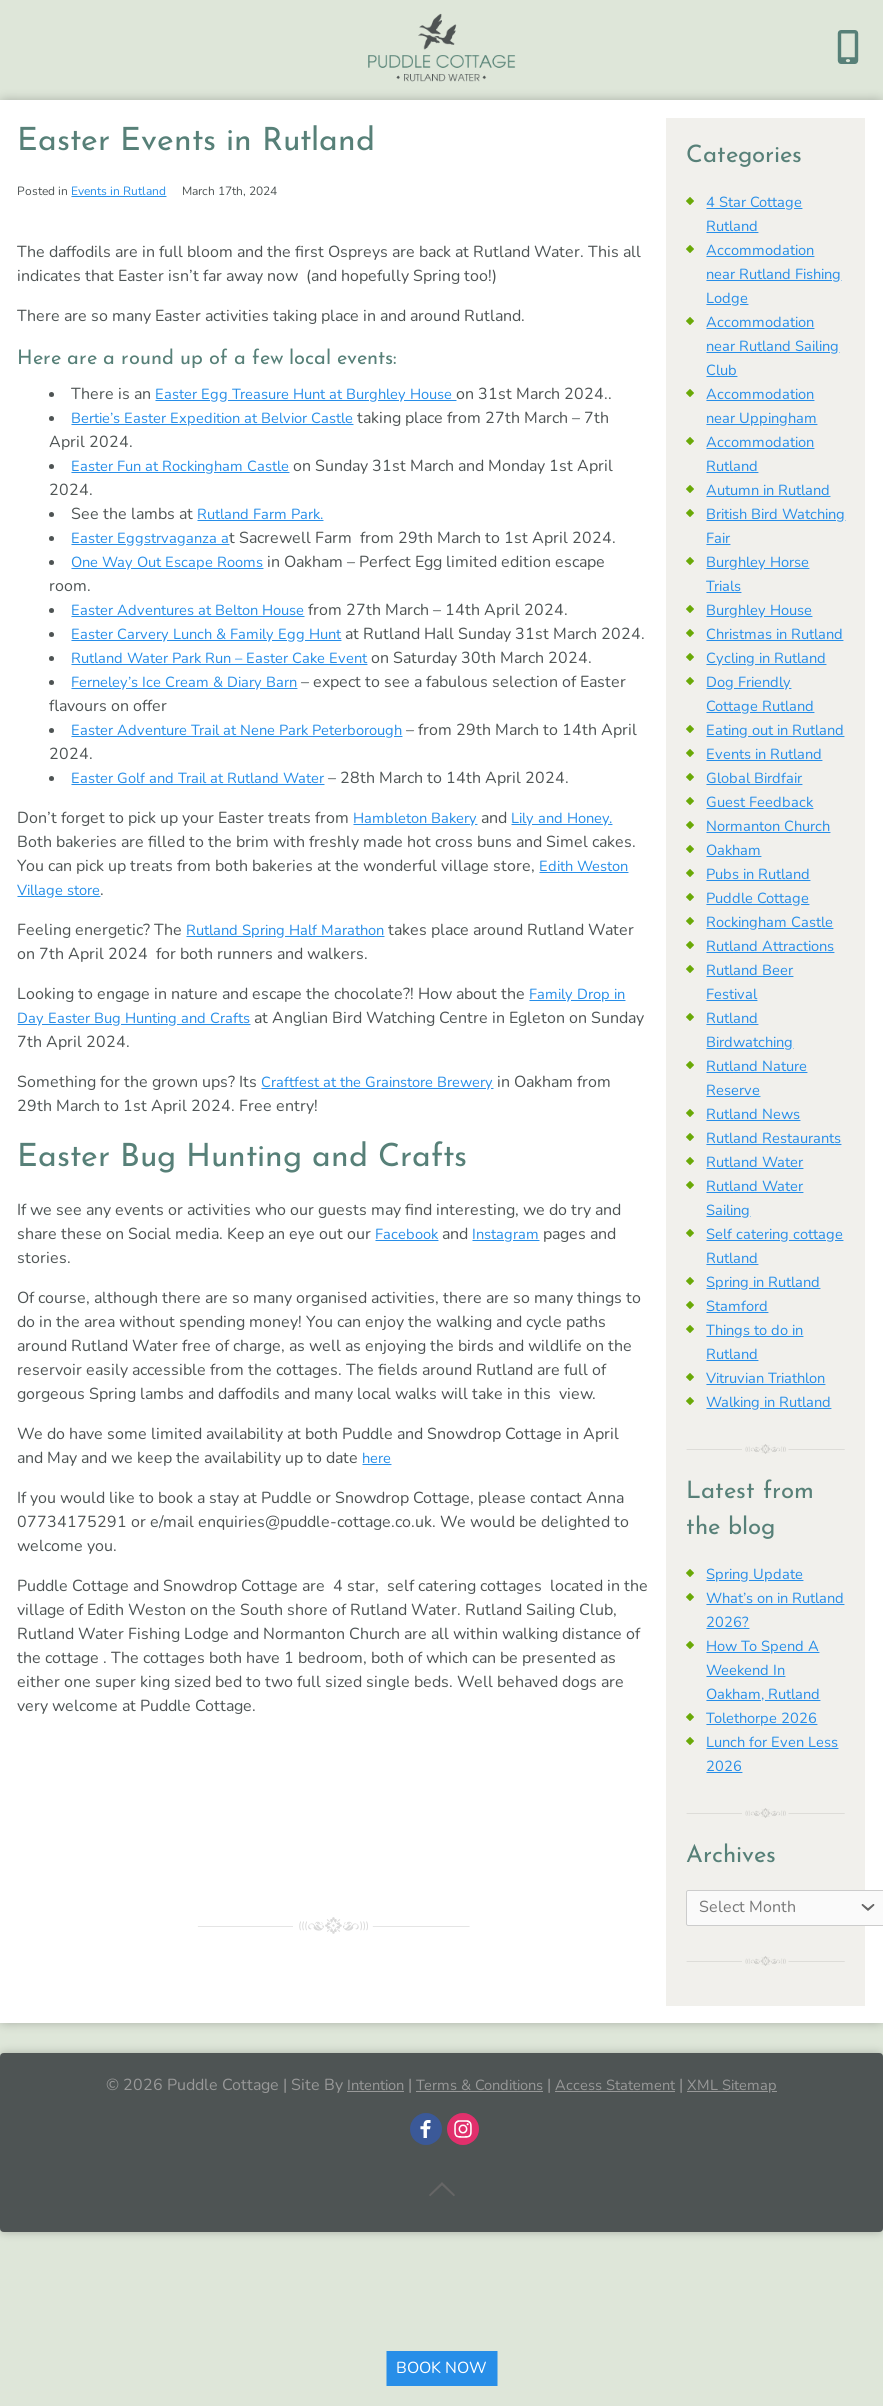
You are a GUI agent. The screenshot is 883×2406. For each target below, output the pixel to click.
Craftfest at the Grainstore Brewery (389, 1106)
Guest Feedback (764, 850)
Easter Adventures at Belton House (199, 610)
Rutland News (757, 1186)
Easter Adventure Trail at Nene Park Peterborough (253, 754)
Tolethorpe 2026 (768, 1814)
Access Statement (623, 2181)
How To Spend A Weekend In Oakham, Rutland (768, 1766)
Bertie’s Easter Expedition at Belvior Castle (227, 418)
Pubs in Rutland (763, 922)
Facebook (409, 1258)
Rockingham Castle (775, 970)
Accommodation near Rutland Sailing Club (764, 346)
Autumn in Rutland (774, 490)
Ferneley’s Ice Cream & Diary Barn (194, 706)
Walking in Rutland (775, 1498)
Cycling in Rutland (771, 682)
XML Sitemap (749, 2181)
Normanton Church (774, 874)
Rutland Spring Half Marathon (293, 954)
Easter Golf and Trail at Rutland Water (209, 802)
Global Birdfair (758, 826)
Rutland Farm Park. (266, 514)
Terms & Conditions (474, 2181)
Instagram (513, 1258)
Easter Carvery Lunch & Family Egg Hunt (216, 634)
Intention (358, 2181)
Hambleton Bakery (420, 842)
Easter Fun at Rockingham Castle (190, 466)
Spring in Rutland (768, 1378)
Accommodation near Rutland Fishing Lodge (764, 274)
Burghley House (764, 610)
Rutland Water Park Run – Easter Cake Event (232, 682)
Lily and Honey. (577, 842)
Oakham (735, 898)
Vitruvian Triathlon (773, 1474)
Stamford (739, 1402)
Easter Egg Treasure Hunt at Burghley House (319, 394)
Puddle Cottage (762, 946)
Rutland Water (759, 1258)
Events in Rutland (118, 191)
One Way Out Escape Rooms (174, 562)
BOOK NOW (441, 2368)
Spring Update (758, 1670)
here (378, 1482)
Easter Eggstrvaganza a (154, 538)
